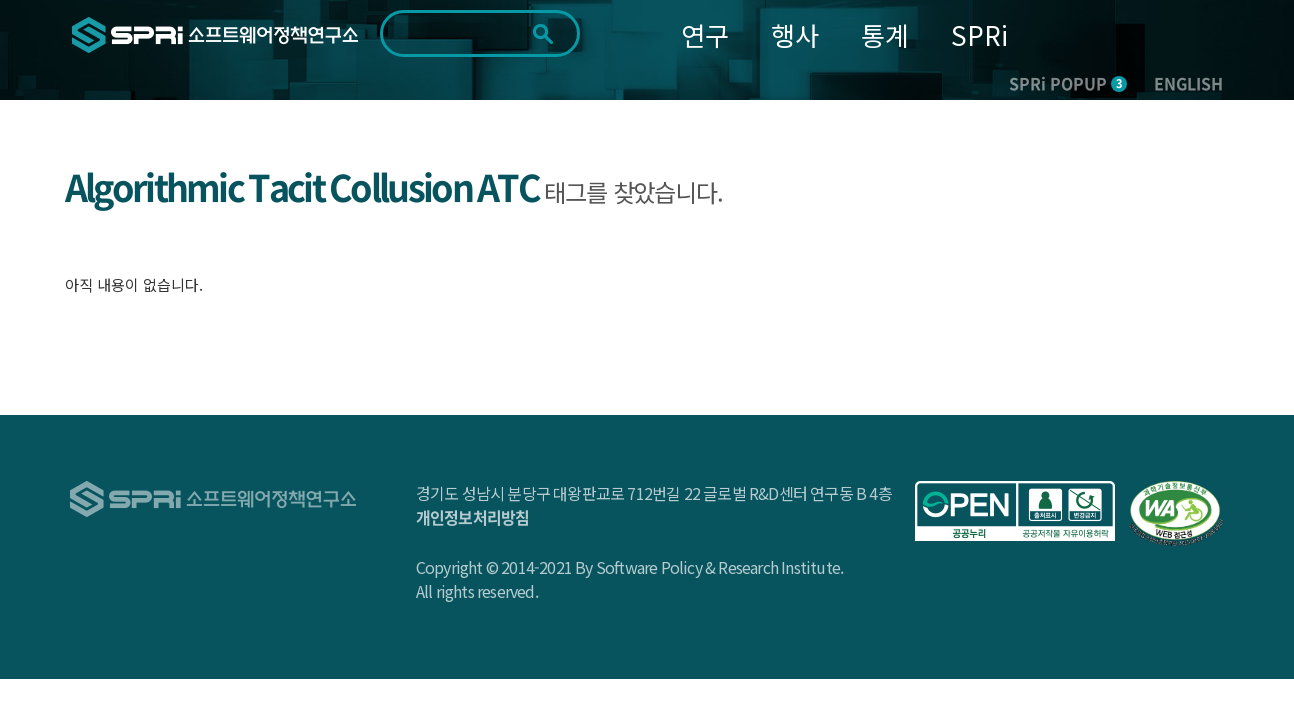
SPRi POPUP (1068, 83)
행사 (795, 34)
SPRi (979, 34)
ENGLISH (1188, 83)
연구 (705, 34)
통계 (885, 34)
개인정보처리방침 (473, 517)
